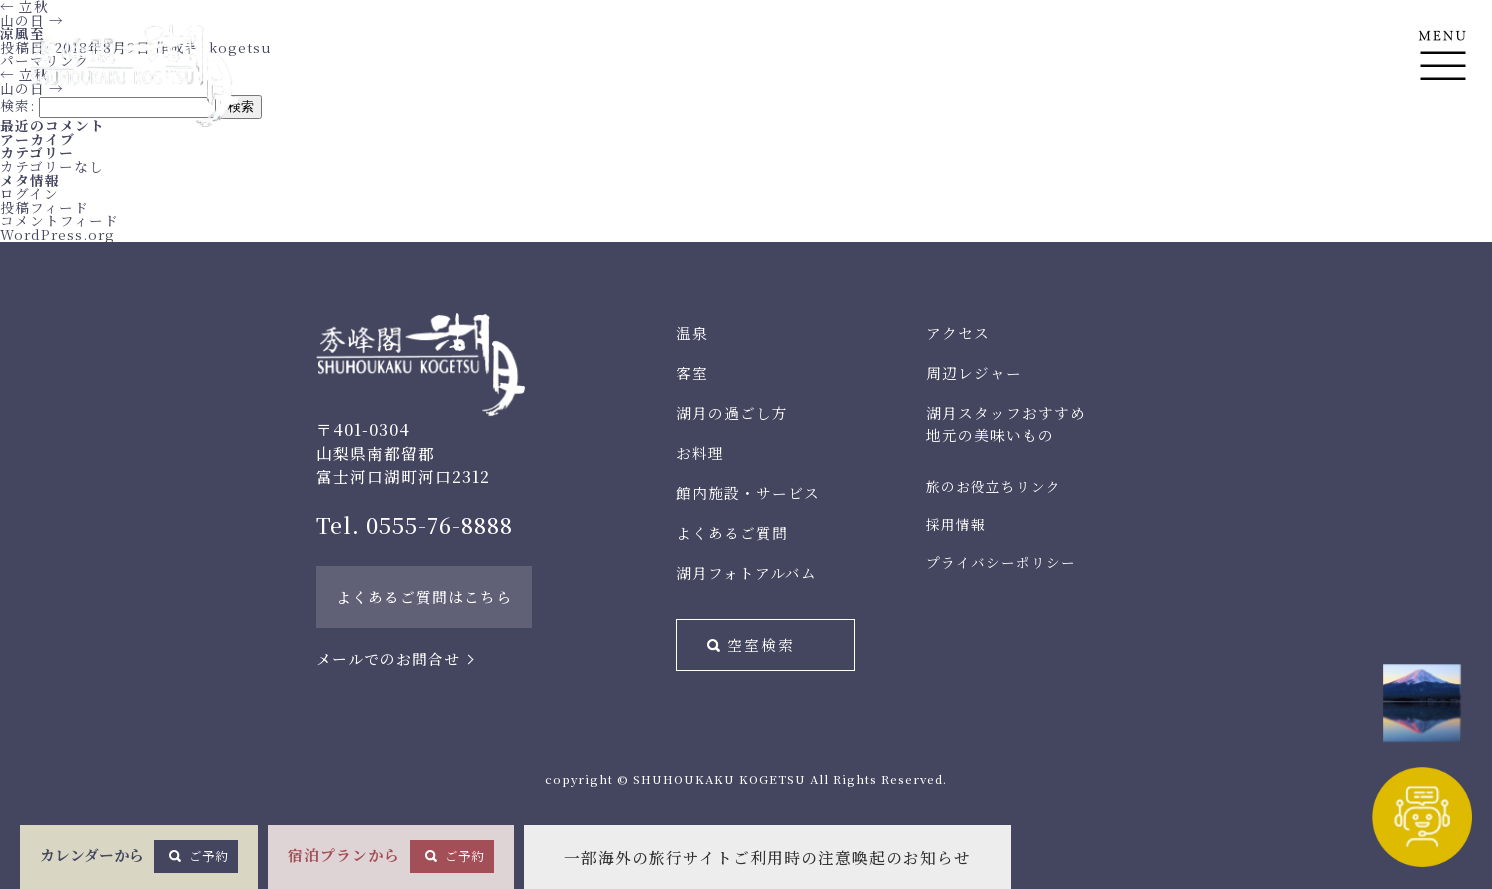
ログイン (29, 193)
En (1442, 151)
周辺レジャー (974, 372)
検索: (17, 105)
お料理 (700, 452)
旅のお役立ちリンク (993, 486)
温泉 (692, 332)
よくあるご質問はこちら (424, 596)
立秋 (24, 74)
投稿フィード (44, 207)
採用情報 (956, 524)
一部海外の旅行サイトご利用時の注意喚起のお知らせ (767, 857)
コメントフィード (59, 220)
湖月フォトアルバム (746, 572)
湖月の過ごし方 (732, 412)
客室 (692, 372)
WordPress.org (57, 234)
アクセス (958, 332)
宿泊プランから (391, 856)
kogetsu (240, 47)
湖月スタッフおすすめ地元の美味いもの (1006, 423)
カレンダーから (139, 856)
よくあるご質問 (732, 532)
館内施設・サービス (748, 492)
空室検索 (761, 644)
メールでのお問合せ (388, 658)
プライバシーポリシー (1001, 562)
